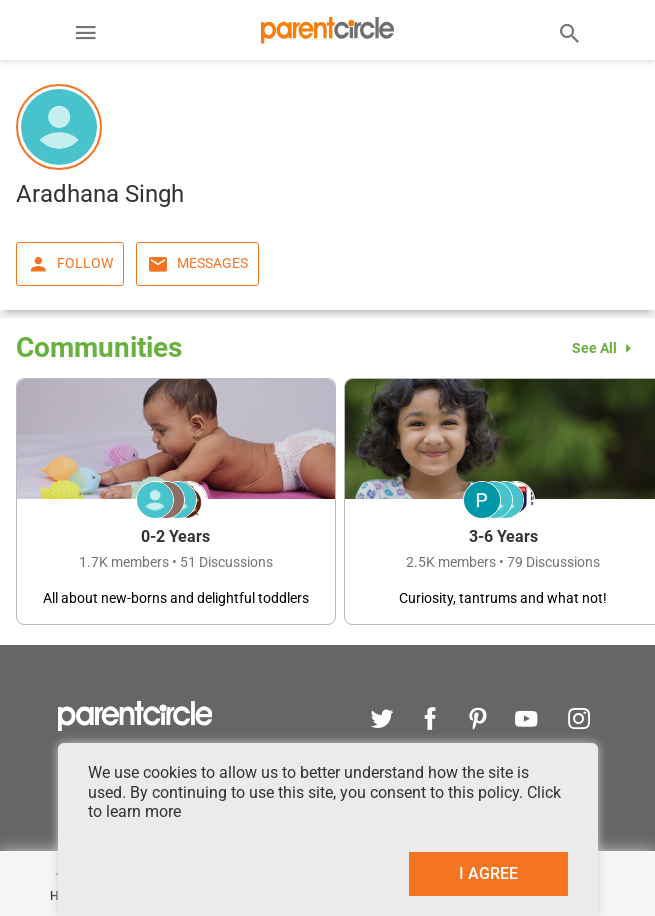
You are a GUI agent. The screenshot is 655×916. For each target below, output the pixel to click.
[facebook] (430, 721)
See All (605, 348)
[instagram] (574, 721)
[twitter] (382, 721)
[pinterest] (478, 721)
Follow (70, 264)
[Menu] (86, 35)
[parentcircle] (135, 726)
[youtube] (526, 721)
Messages (197, 264)
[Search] (570, 31)
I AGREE (488, 873)
